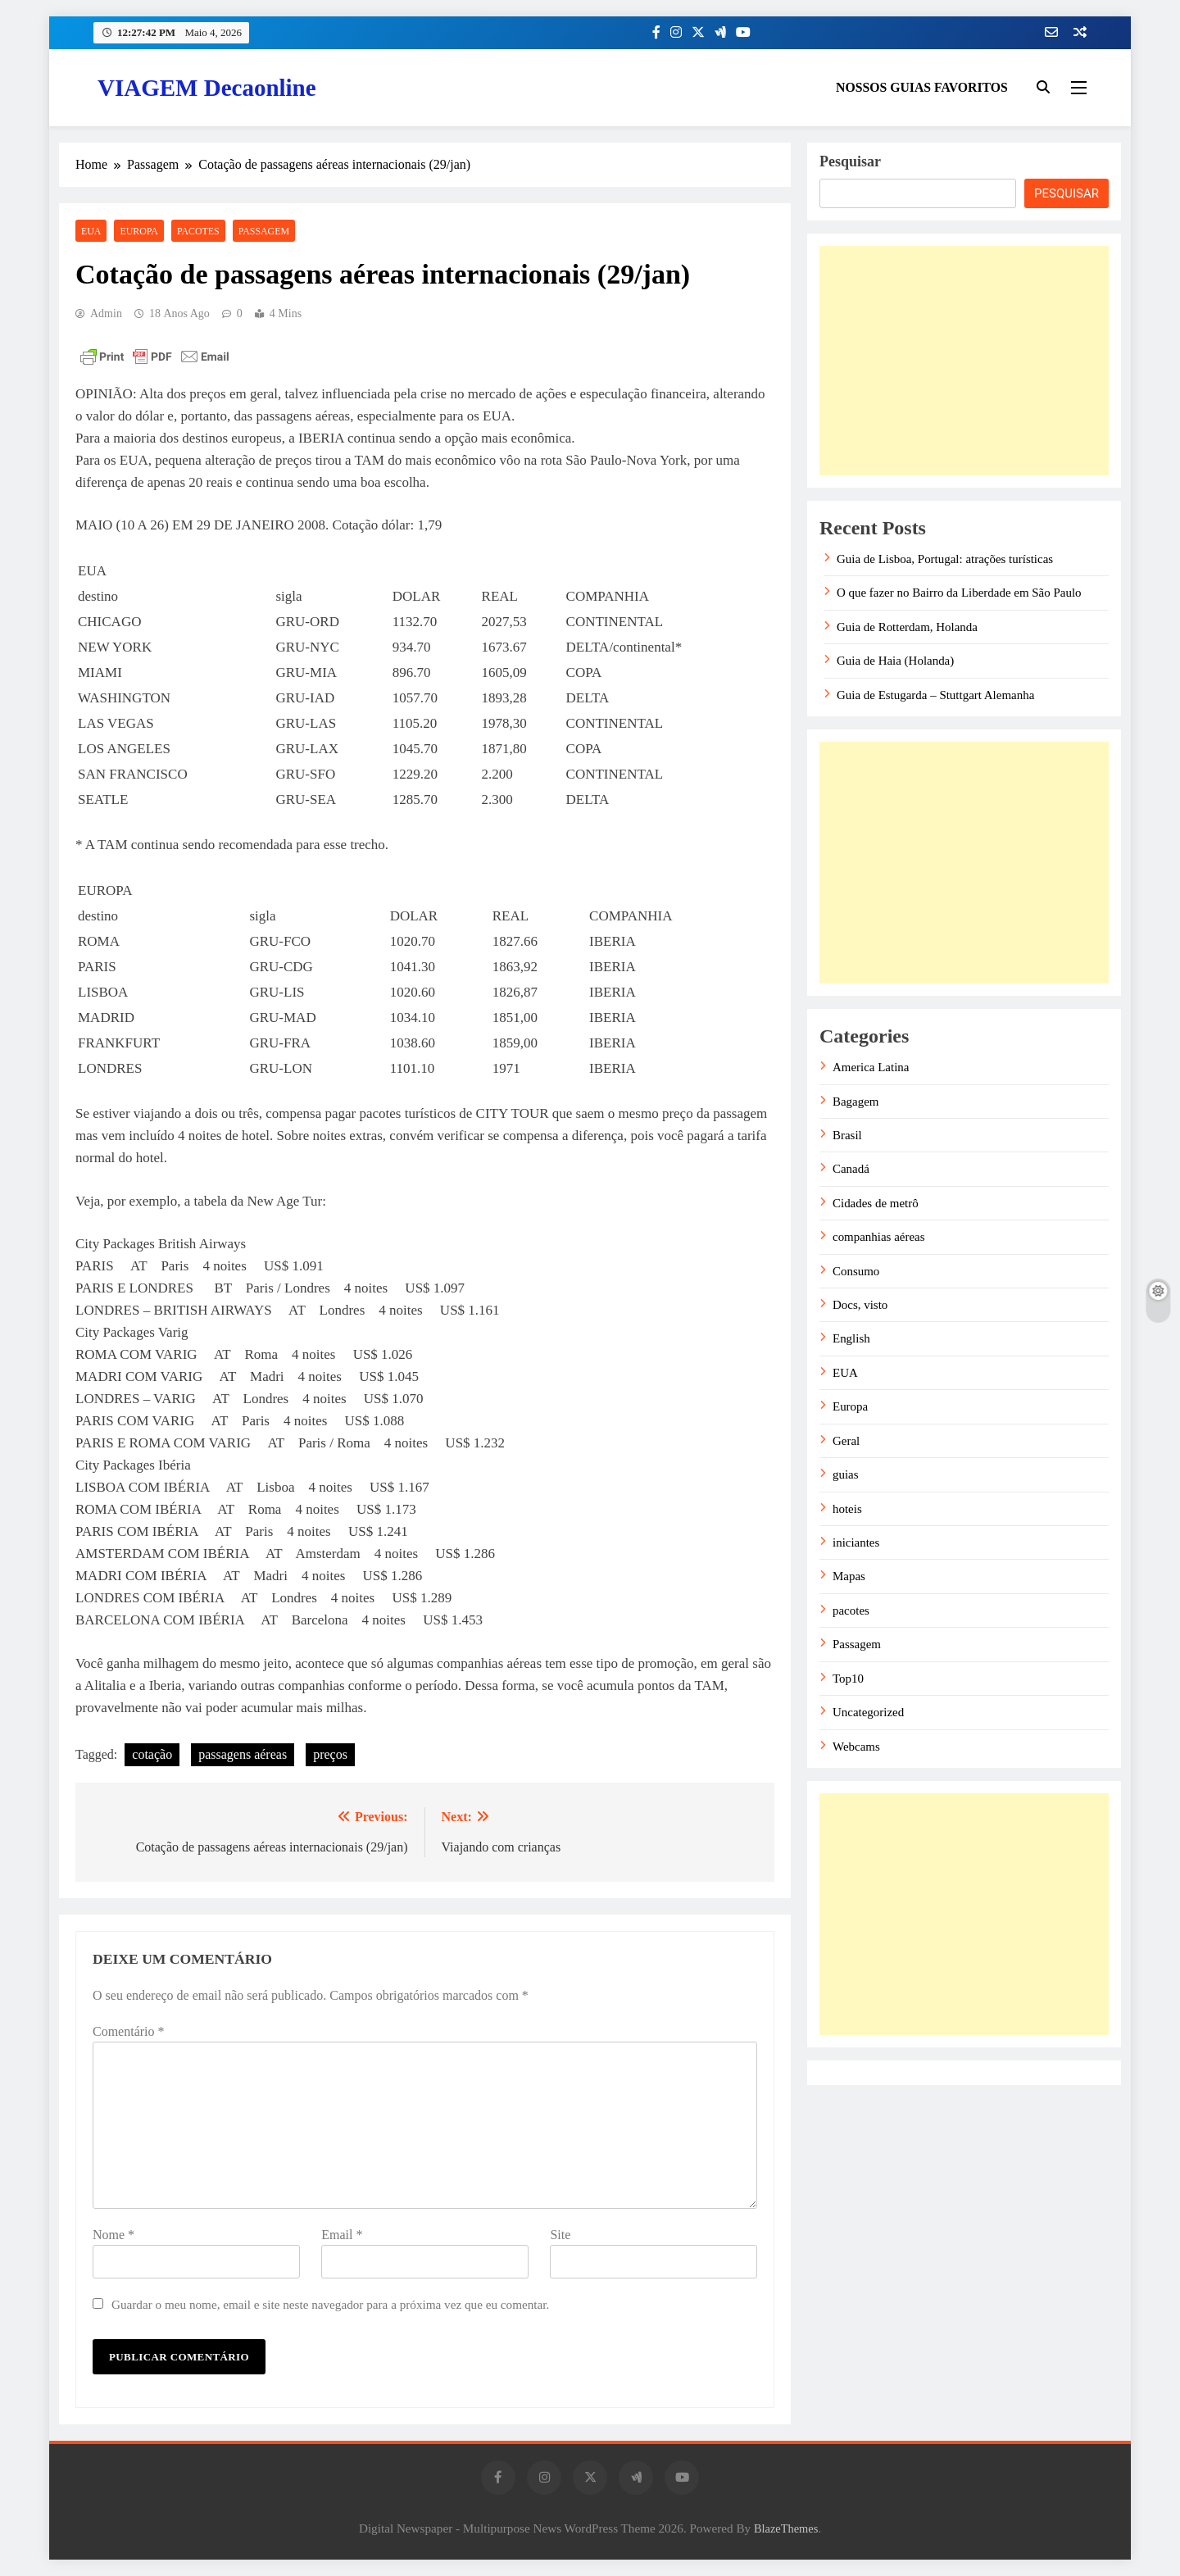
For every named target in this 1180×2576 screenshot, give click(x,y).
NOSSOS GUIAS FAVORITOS (922, 87)
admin (106, 313)
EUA (91, 231)
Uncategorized (868, 1712)
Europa (138, 231)
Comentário (129, 2031)
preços (330, 1754)
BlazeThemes (786, 2528)
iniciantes (856, 1542)
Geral (846, 1440)
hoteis (847, 1508)
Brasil (847, 1135)
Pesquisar (850, 161)
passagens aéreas (242, 1754)
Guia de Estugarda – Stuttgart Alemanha (935, 695)
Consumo (856, 1271)
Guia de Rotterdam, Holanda (907, 627)
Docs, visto (860, 1304)
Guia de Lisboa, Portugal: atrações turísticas (945, 559)
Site (560, 2235)
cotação (152, 1754)
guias (846, 1474)
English (851, 1338)
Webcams (856, 1746)
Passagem (263, 231)
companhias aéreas (879, 1236)
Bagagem (855, 1101)
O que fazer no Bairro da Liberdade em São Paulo (959, 592)
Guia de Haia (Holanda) (895, 660)
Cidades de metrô (876, 1203)
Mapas (849, 1576)
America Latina (871, 1067)
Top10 (848, 1678)
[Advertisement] (964, 360)
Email (341, 2235)
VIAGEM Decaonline (207, 88)
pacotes (198, 231)
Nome (113, 2235)
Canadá (851, 1168)
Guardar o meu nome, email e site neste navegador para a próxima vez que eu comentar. (330, 2304)
